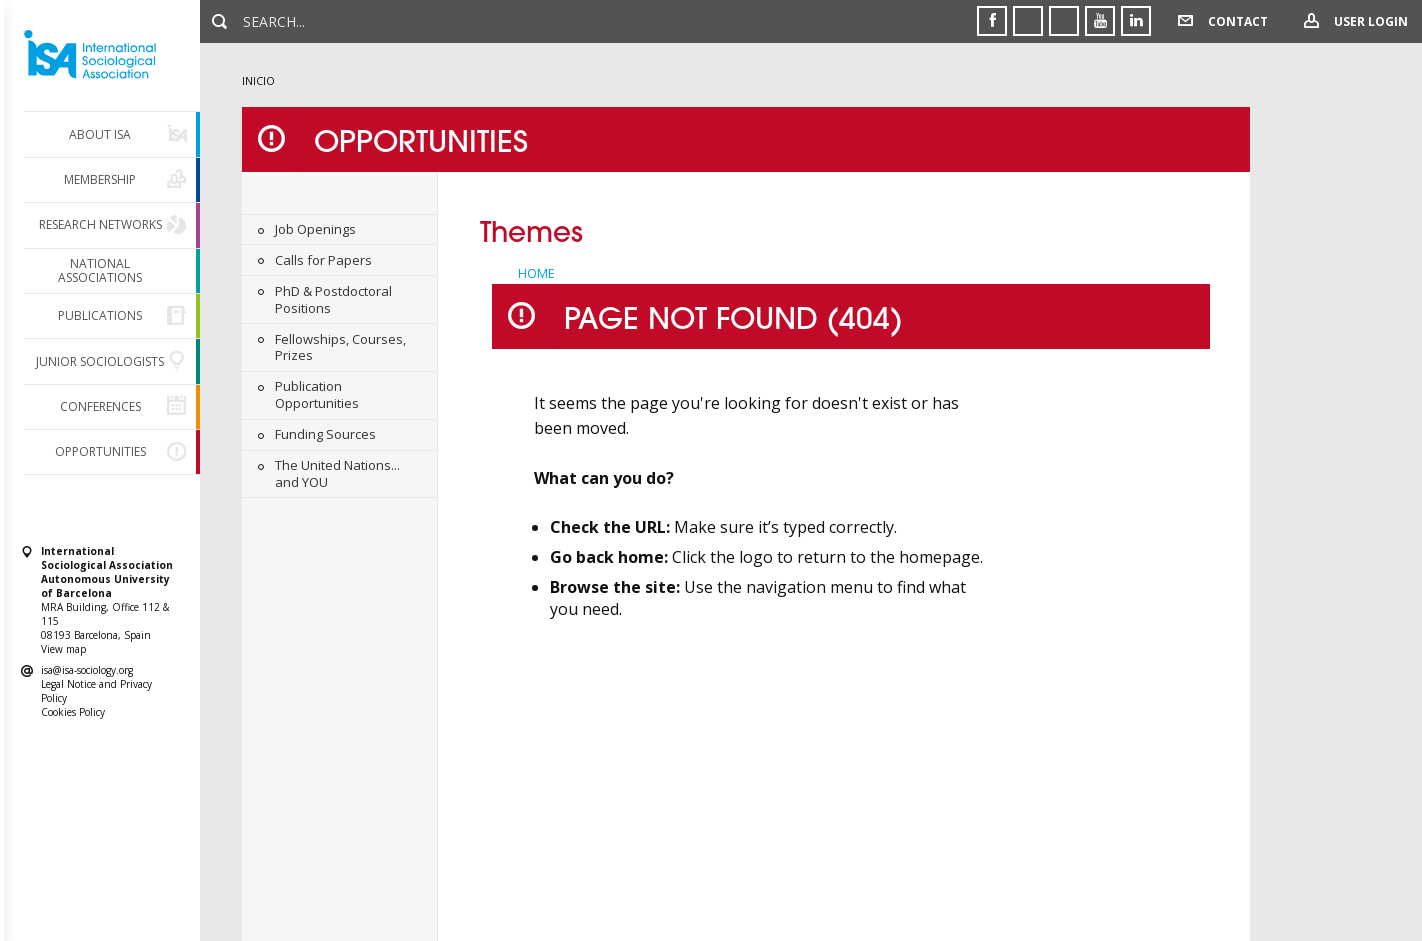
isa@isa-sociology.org (87, 670)
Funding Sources (325, 434)
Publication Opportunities (317, 394)
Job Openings (315, 229)
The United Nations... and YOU (337, 473)
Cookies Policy (73, 712)
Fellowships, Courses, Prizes (340, 347)
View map (63, 649)
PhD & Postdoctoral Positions (333, 299)
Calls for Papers (323, 260)
